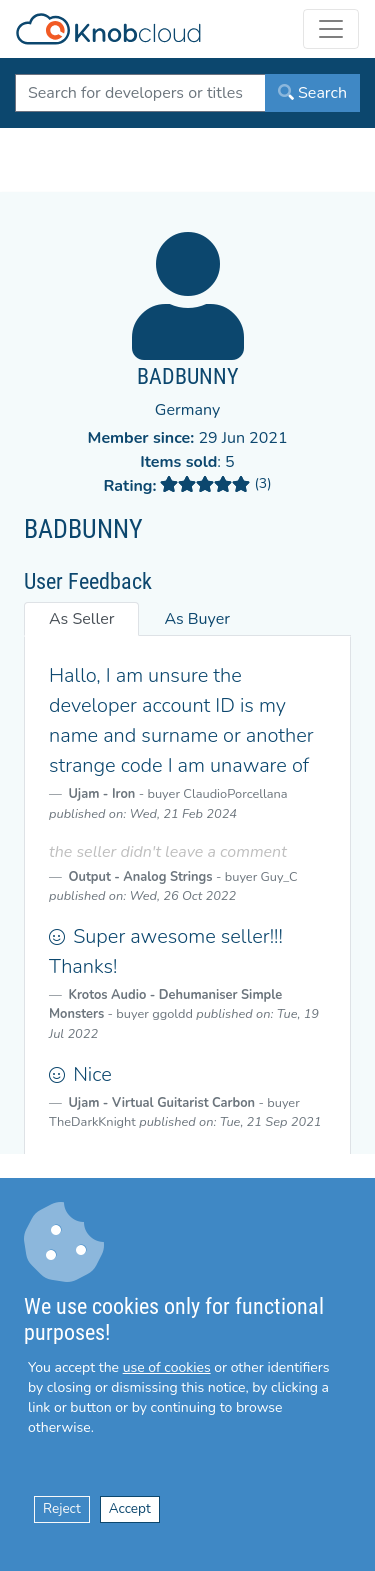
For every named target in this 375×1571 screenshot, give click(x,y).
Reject (62, 1508)
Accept (130, 1508)
